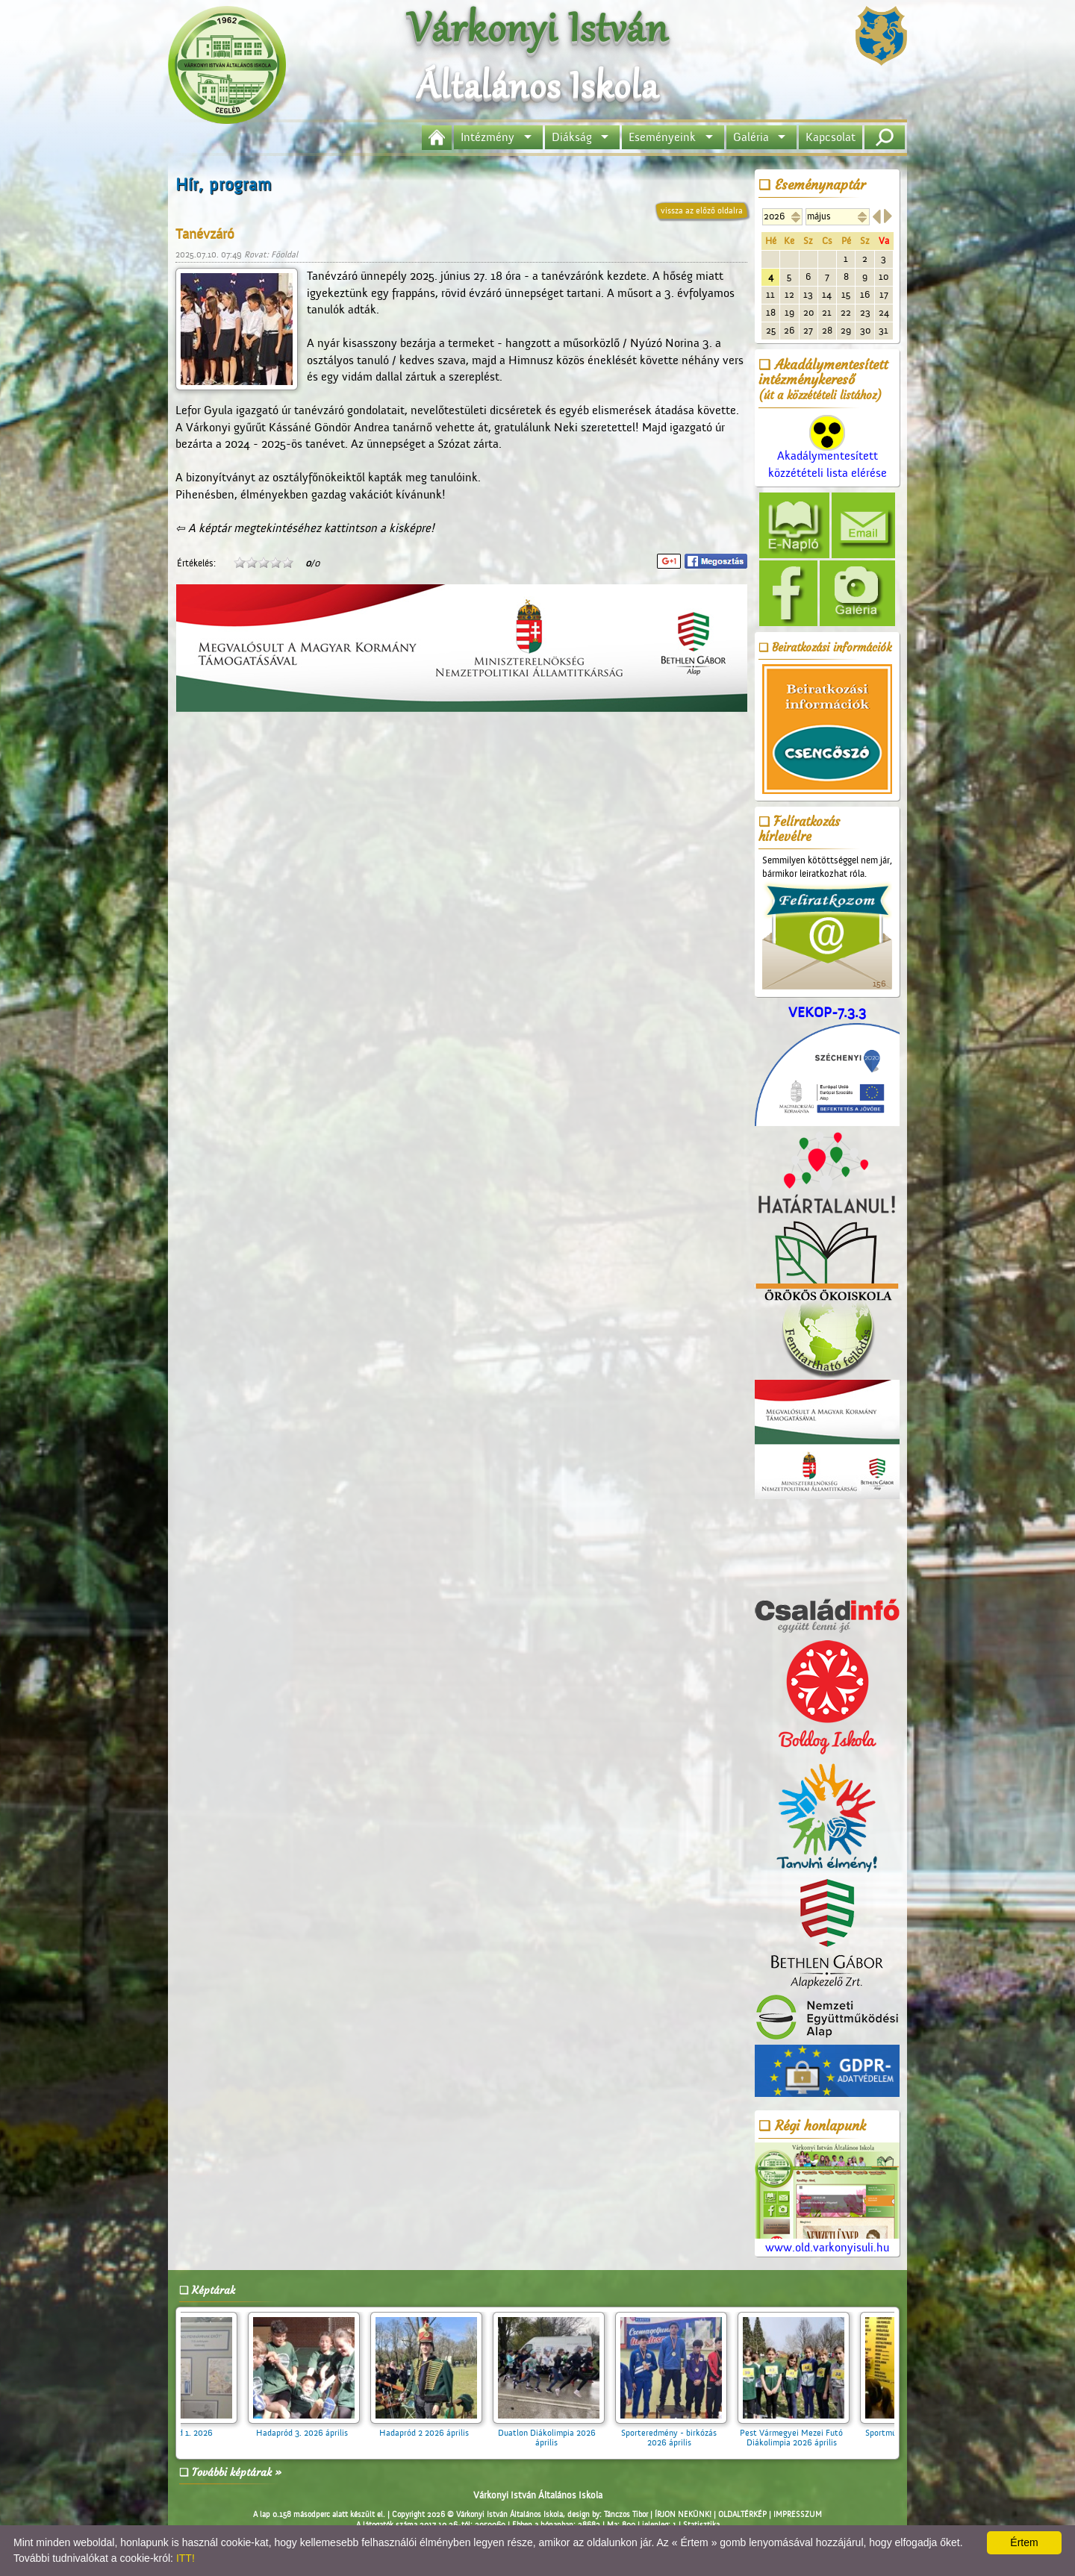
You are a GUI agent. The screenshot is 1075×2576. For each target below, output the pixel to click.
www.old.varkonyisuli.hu (827, 2198)
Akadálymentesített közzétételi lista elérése (827, 452)
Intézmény (487, 137)
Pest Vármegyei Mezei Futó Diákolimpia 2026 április (801, 2433)
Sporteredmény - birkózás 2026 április (679, 2433)
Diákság (572, 137)
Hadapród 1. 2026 (189, 2428)
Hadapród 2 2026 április (434, 2428)
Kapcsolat (831, 137)
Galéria (751, 137)
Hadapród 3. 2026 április (311, 2428)
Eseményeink (662, 137)
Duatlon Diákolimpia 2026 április (556, 2433)
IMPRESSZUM (797, 2514)
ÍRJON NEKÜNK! (683, 2514)
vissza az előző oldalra (702, 210)
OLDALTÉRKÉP (742, 2514)
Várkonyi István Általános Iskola (537, 2495)
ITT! (185, 2558)
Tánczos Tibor (626, 2514)
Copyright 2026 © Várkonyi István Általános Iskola (477, 2514)
